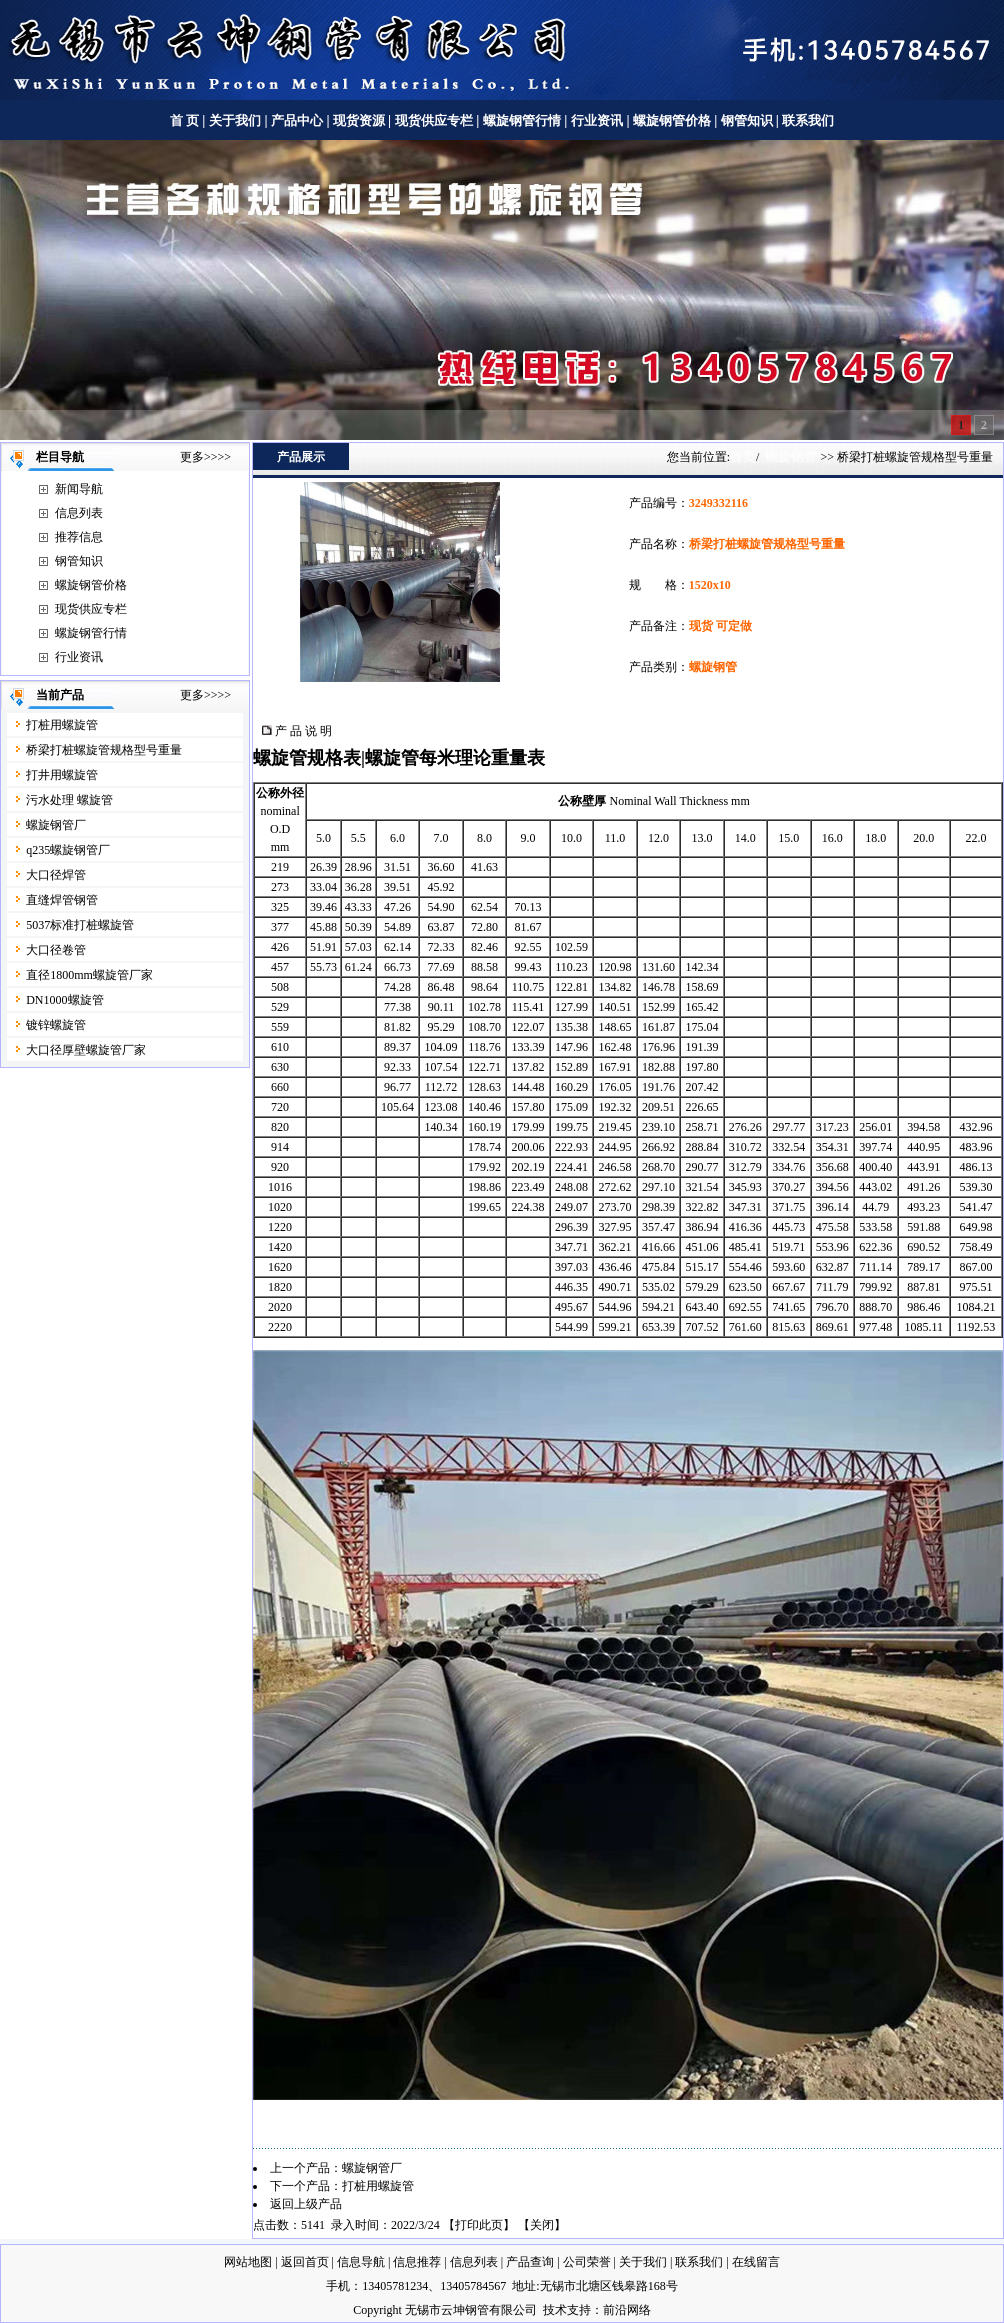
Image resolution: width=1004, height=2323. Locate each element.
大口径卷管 (56, 950)
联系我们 (808, 120)
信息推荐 (417, 2262)
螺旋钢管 (791, 456)
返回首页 (305, 2262)
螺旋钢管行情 (522, 120)
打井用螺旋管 (62, 775)
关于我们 (235, 120)
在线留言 (756, 2262)
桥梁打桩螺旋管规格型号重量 (104, 750)
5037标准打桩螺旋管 (80, 925)
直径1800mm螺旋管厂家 (89, 975)
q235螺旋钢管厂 (68, 850)
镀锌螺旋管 (56, 1025)
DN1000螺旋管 (64, 1000)
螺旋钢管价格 (673, 120)
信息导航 (361, 2262)
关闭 (542, 2225)
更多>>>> (205, 457)
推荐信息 (79, 537)
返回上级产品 (306, 2204)
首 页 (184, 120)
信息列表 (79, 513)
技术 (555, 2310)
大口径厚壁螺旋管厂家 (86, 1050)
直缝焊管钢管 (62, 900)
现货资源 (359, 120)
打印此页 (479, 2225)
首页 (743, 456)
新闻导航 (79, 489)
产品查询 (530, 2262)
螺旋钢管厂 (56, 825)
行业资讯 (597, 120)
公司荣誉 (587, 2262)
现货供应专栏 (434, 120)
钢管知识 (746, 120)
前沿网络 (627, 2310)
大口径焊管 (56, 875)
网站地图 (248, 2262)
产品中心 (297, 120)
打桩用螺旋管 (62, 725)
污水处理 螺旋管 (69, 800)
